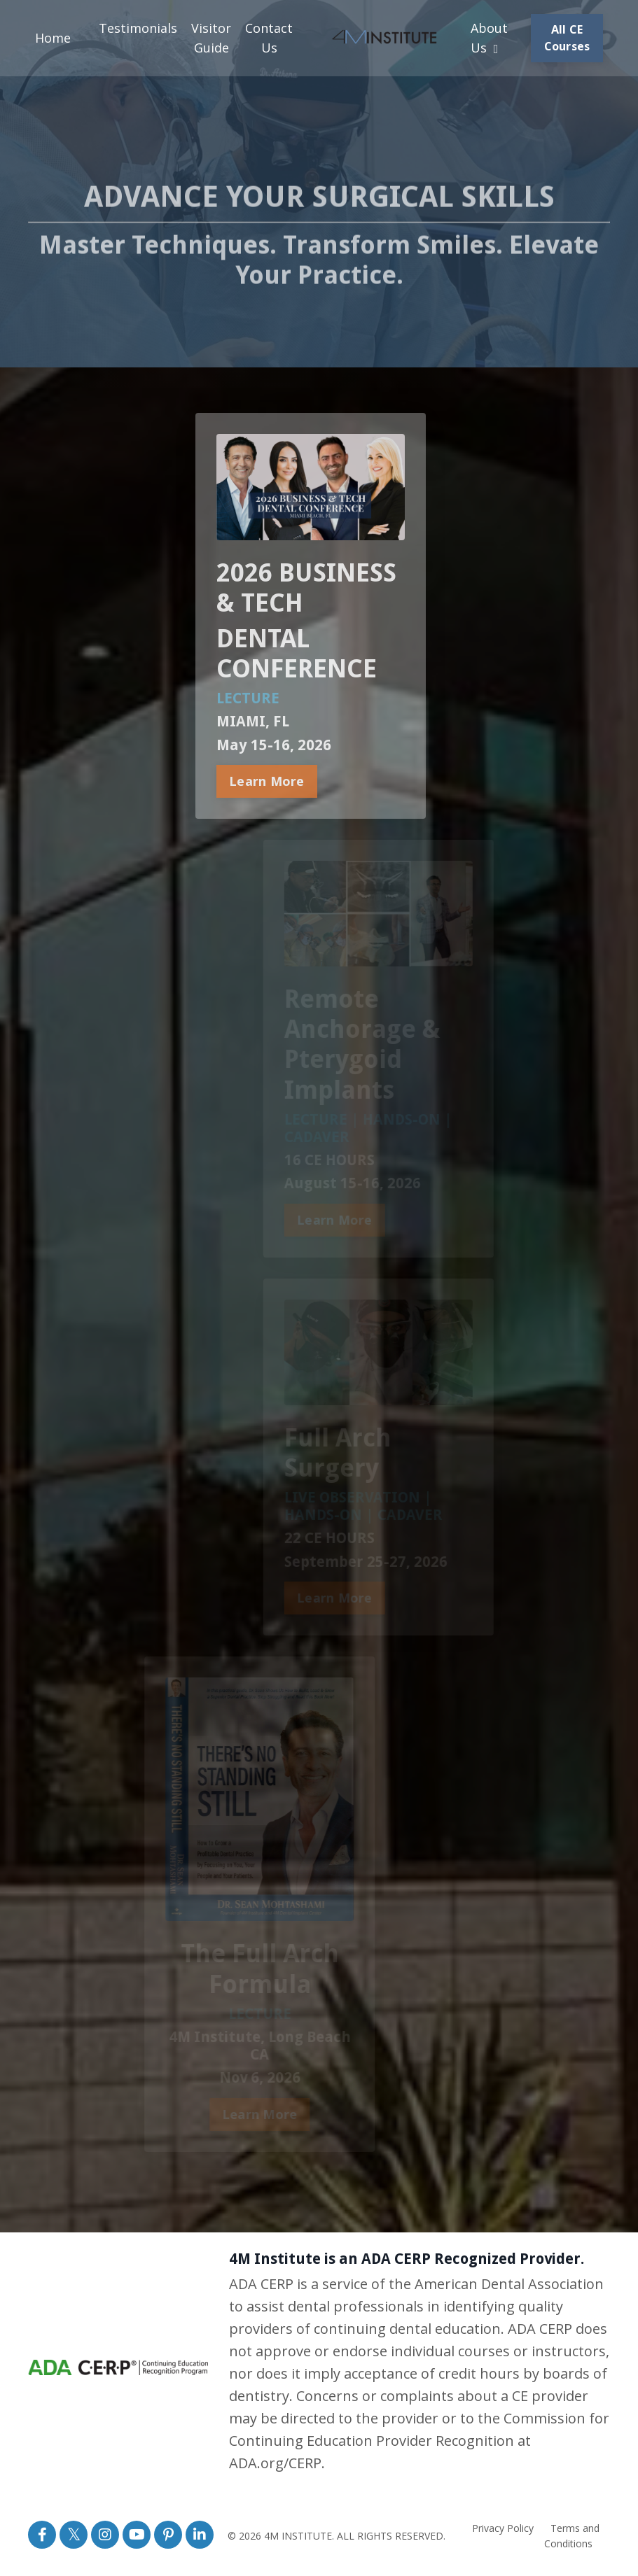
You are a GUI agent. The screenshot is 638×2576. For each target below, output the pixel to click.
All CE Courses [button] (567, 38)
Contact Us (269, 38)
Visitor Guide (211, 38)
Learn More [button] (259, 781)
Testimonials (138, 28)
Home (53, 37)
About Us (489, 38)
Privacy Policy (503, 2528)
